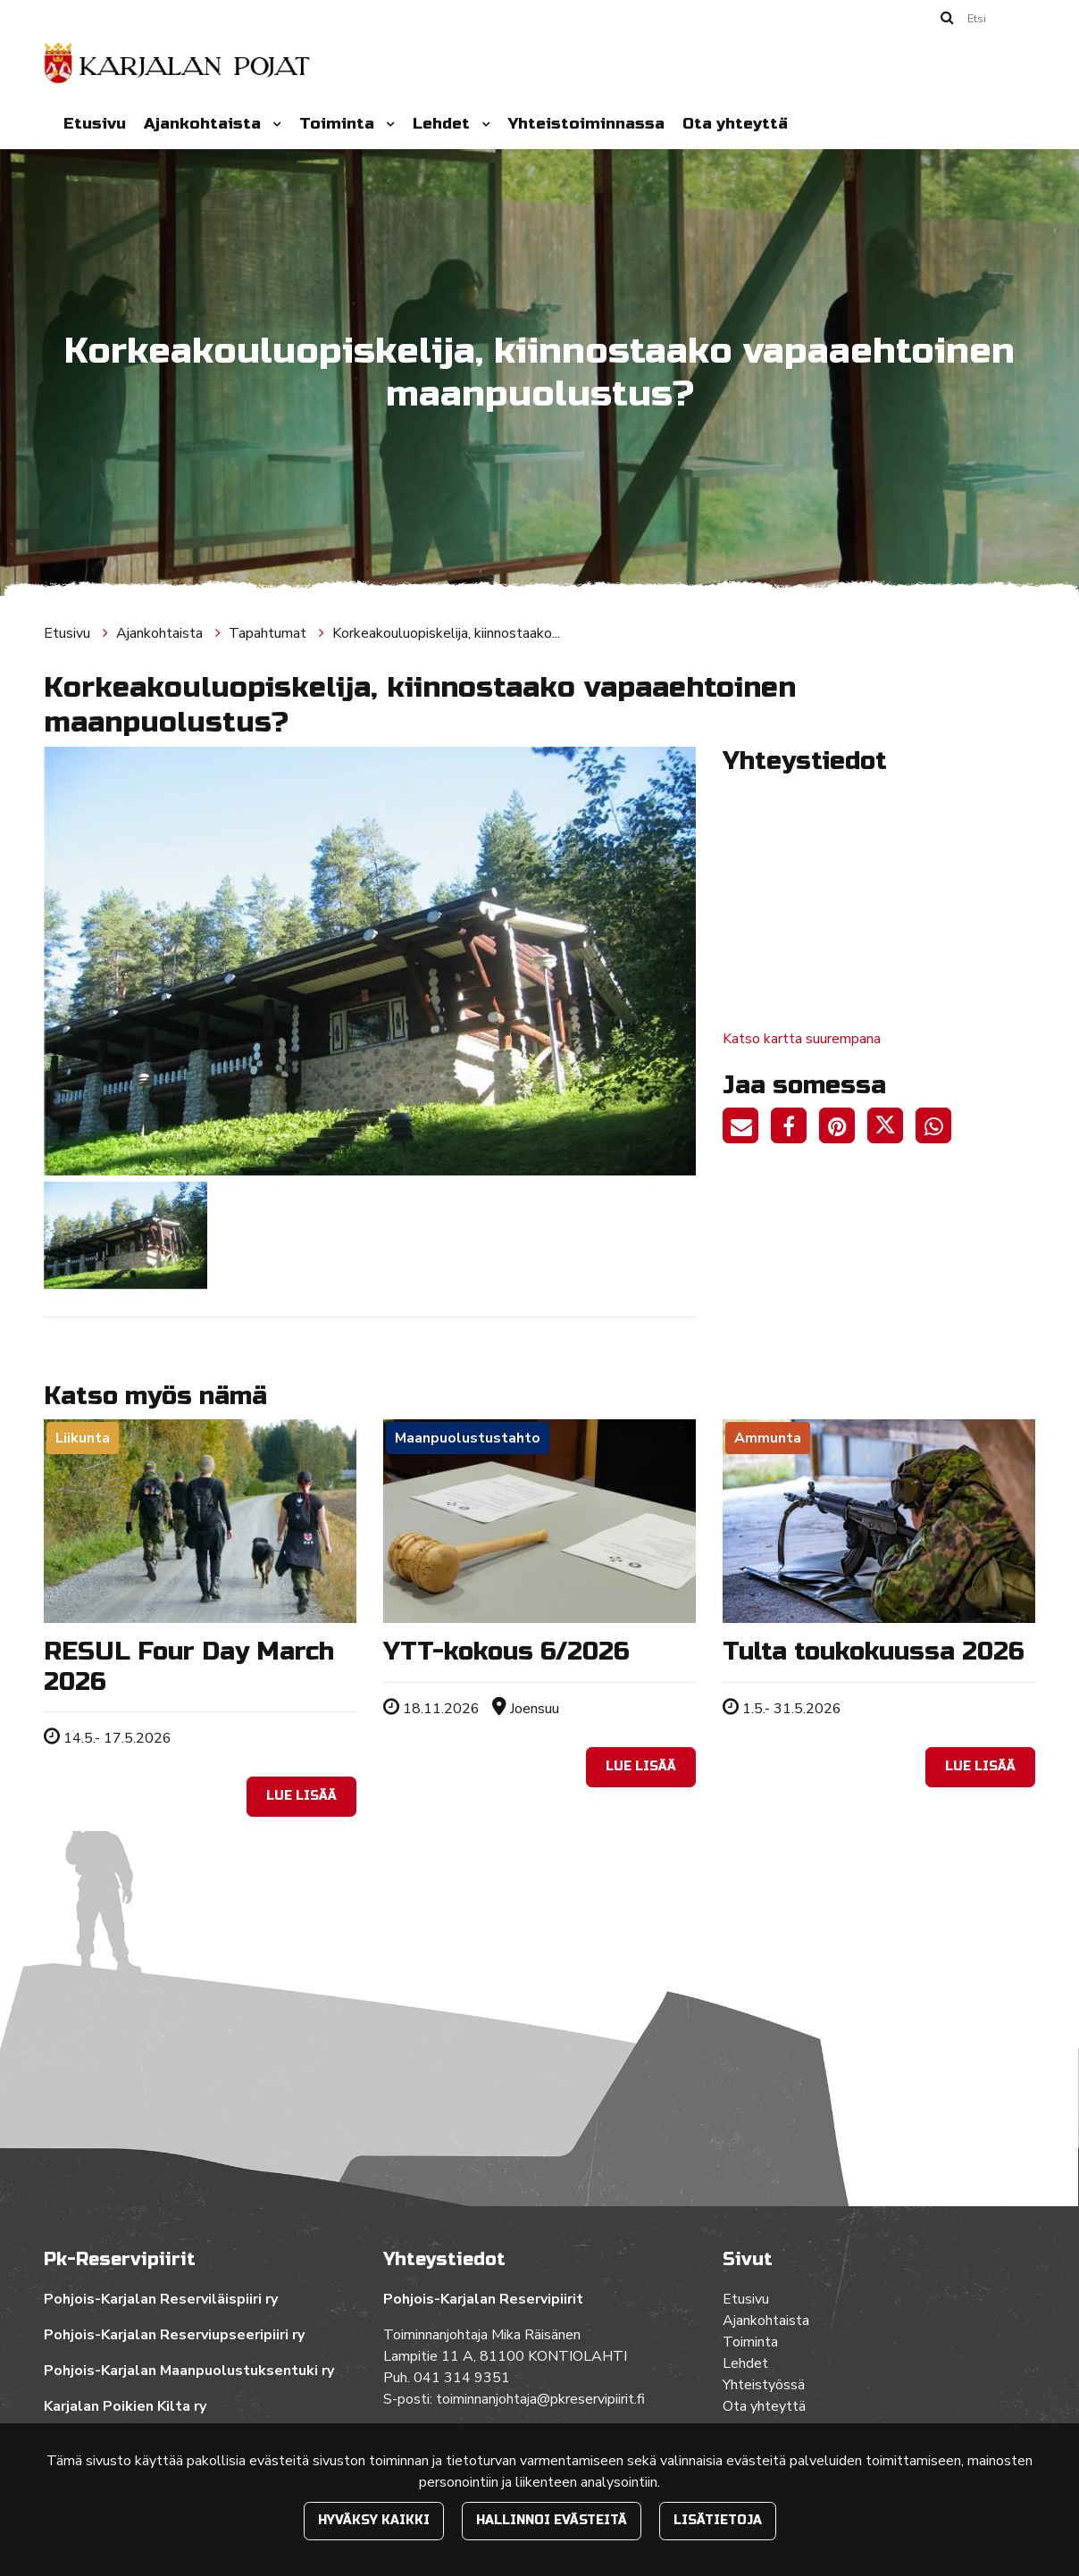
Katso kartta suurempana (802, 1039)
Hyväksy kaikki (374, 2520)
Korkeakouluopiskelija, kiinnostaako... (446, 633)
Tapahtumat (269, 633)
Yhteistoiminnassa (586, 123)
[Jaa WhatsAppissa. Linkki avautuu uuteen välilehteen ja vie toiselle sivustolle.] (938, 1129)
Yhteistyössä (764, 2385)
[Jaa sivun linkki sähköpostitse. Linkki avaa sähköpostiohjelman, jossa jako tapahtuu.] (747, 1129)
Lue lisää (301, 1795)
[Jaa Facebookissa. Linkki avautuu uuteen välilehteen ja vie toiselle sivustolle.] (795, 1129)
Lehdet (443, 123)
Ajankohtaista (204, 123)
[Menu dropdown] (273, 124)
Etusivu (94, 123)
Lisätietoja (717, 2520)
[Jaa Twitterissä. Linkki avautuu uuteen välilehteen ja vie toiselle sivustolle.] (891, 1129)
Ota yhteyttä (735, 123)
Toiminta (339, 123)
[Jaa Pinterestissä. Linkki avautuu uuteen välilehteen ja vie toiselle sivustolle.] (843, 1129)
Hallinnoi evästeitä (551, 2520)
